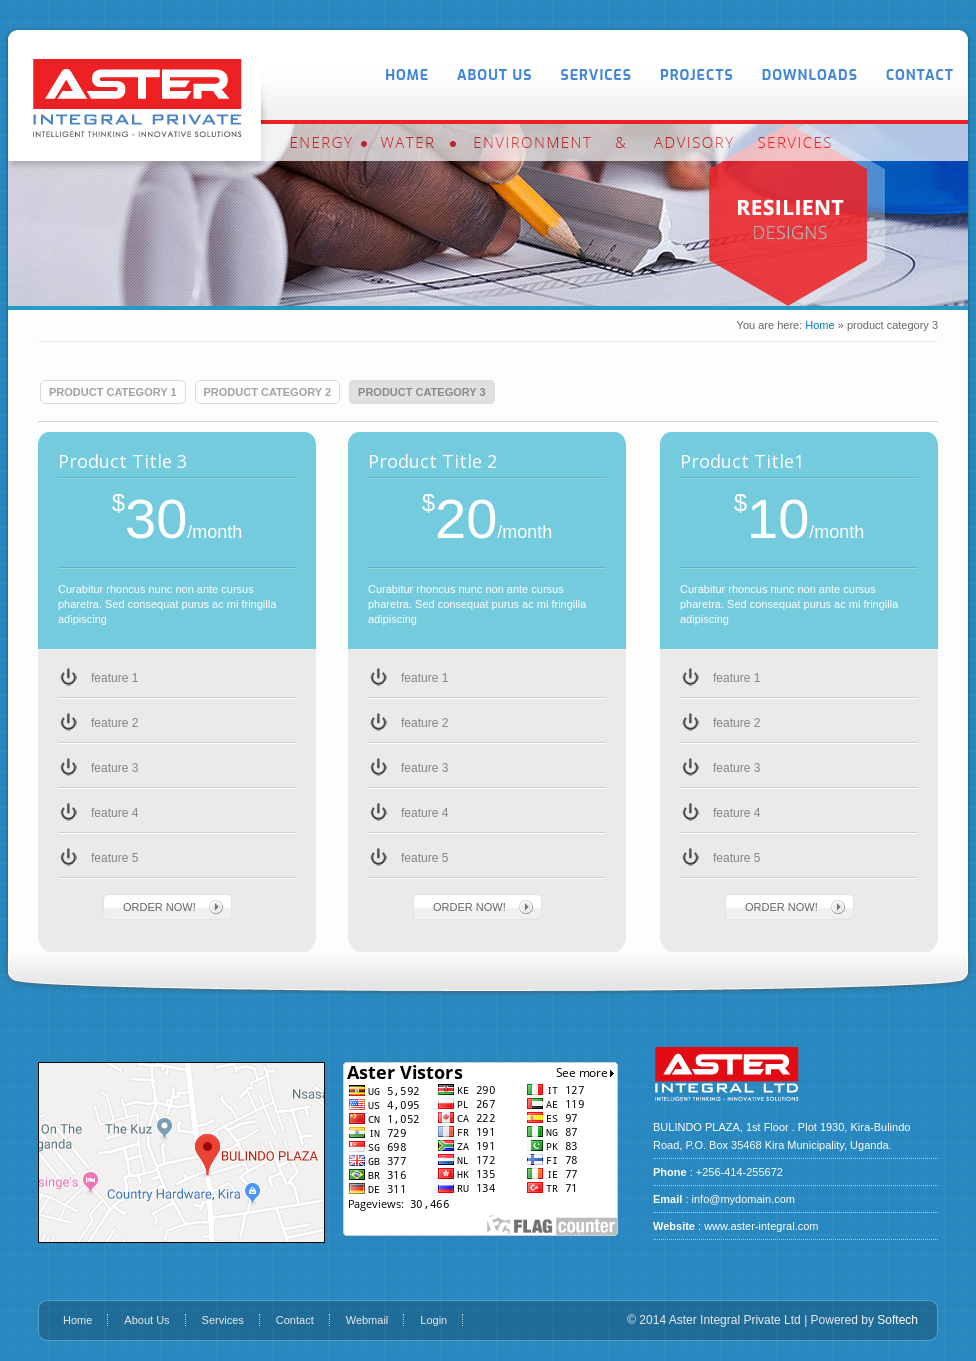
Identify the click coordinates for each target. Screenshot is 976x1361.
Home (407, 75)
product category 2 (268, 392)
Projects (697, 75)
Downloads (810, 75)
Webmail (367, 1320)
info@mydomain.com (743, 1199)
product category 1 (113, 392)
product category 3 (422, 392)
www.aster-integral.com (761, 1226)
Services (596, 75)
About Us (494, 75)
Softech (897, 1320)
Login (433, 1320)
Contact (920, 75)
